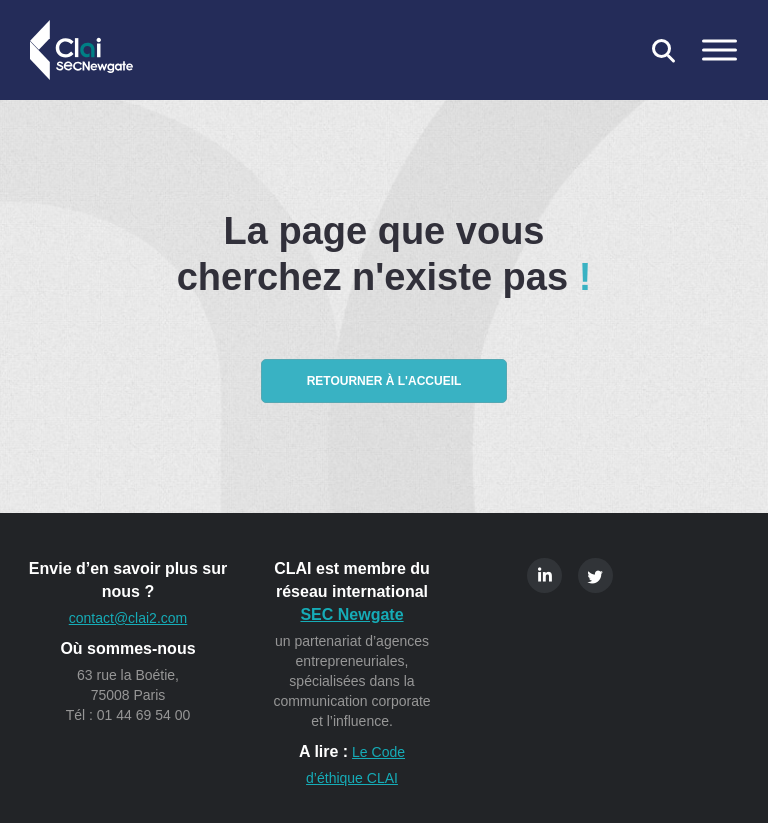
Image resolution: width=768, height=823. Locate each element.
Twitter (595, 575)
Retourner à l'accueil (384, 381)
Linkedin (544, 575)
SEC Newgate (351, 614)
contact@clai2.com (128, 618)
